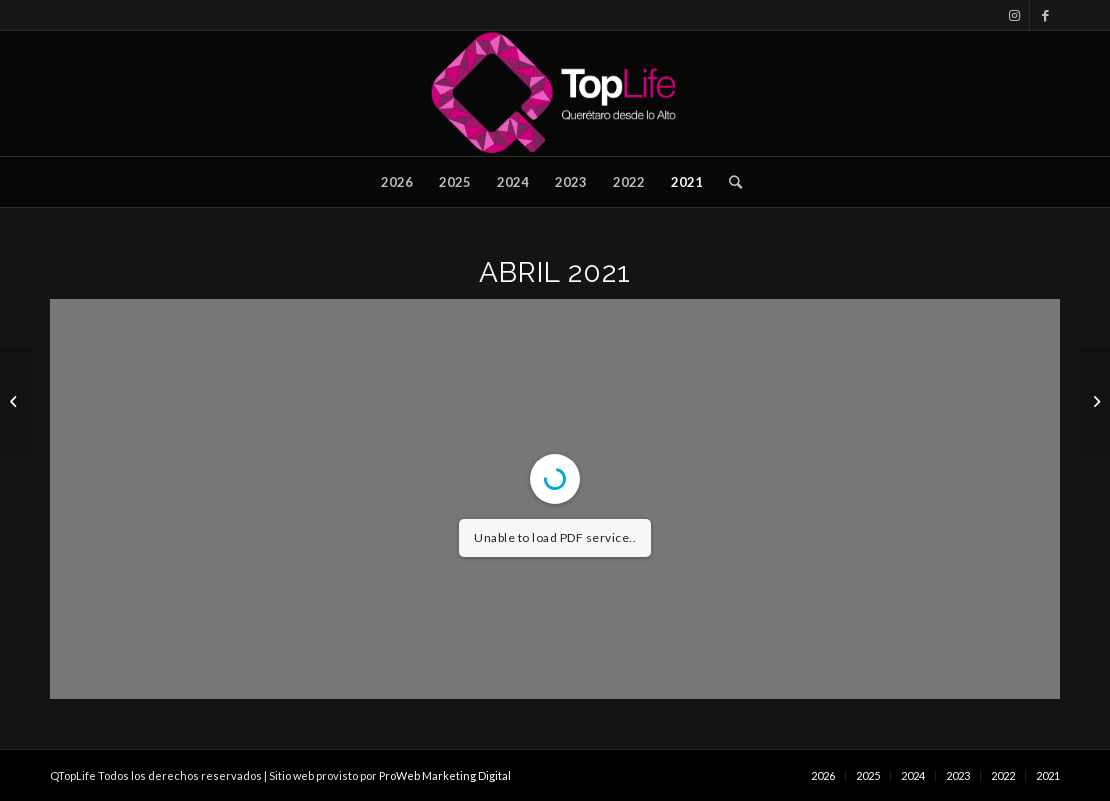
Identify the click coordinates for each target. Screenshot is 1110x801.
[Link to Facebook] (1045, 15)
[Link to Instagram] (1014, 15)
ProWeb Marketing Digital (445, 775)
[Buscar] (729, 182)
